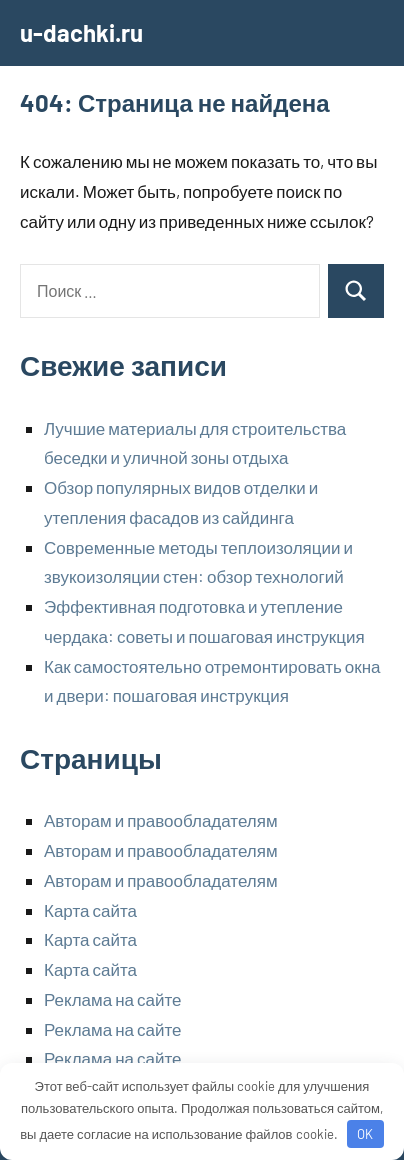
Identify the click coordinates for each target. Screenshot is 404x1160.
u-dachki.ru (81, 32)
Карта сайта (90, 910)
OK (365, 1134)
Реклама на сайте (113, 999)
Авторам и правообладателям (161, 820)
